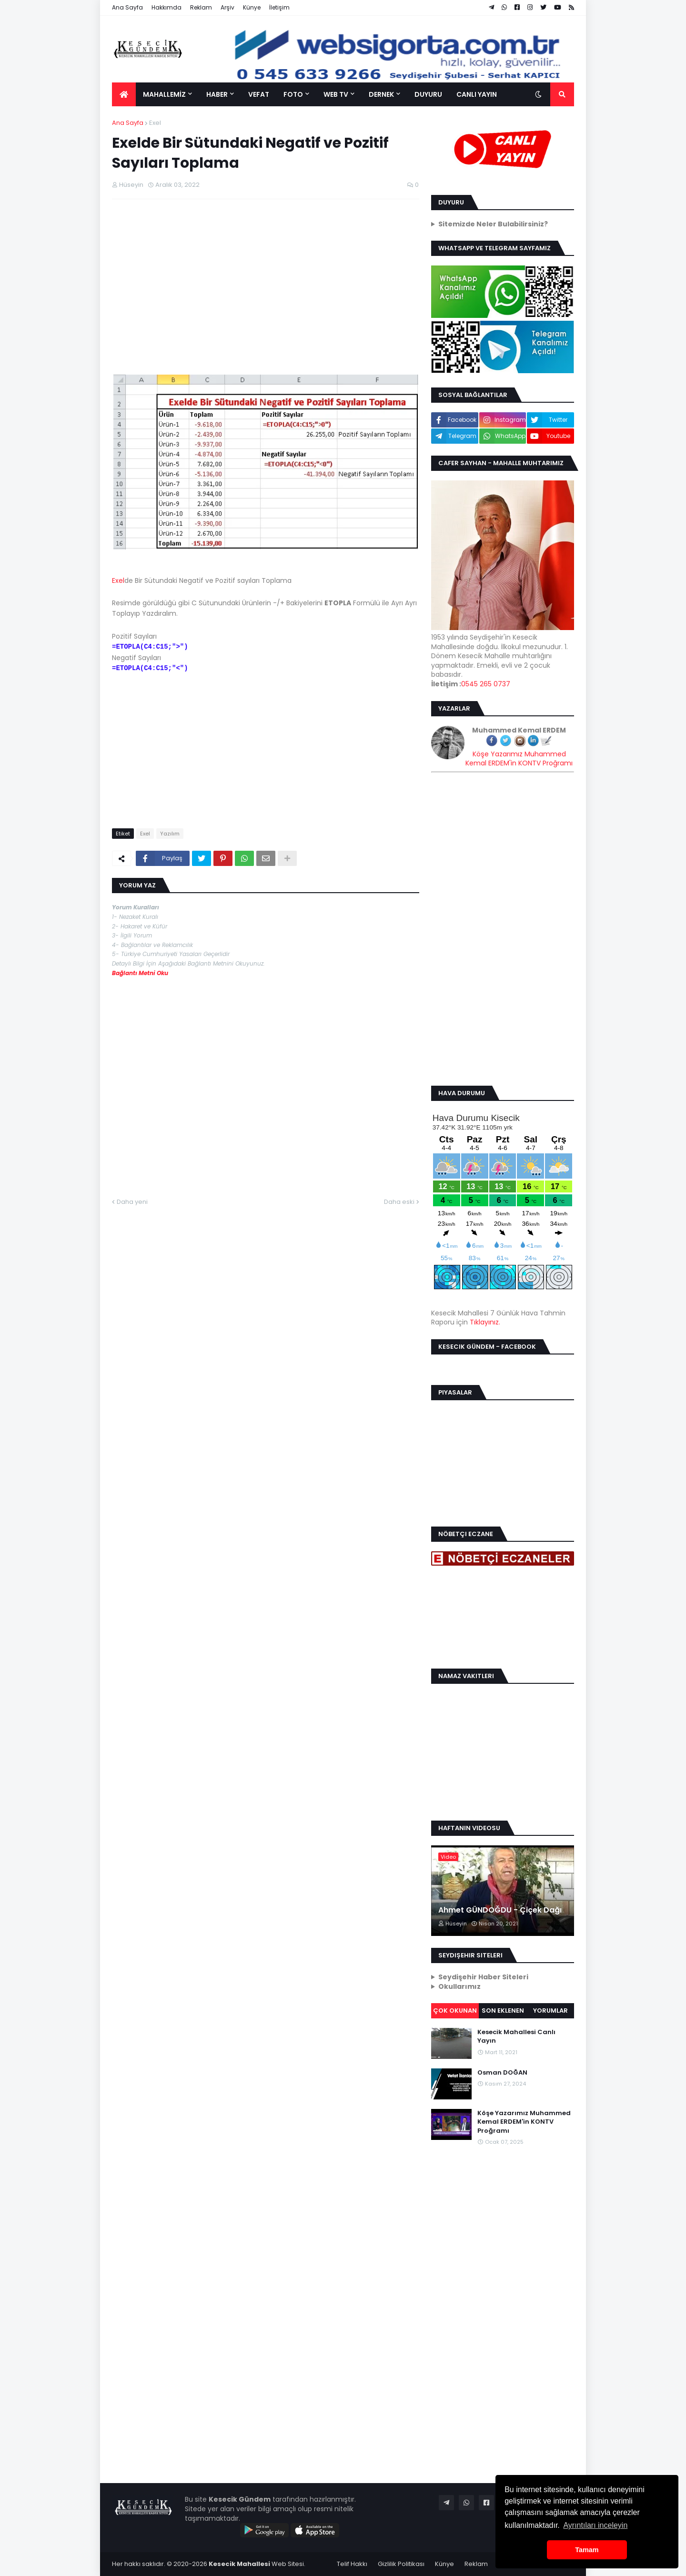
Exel (155, 122)
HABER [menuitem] (217, 94)
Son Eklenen (503, 2010)
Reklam (201, 7)
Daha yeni (132, 1201)
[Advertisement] (265, 275)
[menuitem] (124, 94)
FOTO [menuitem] (293, 94)
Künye (252, 7)
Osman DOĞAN (502, 2072)
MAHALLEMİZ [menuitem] (164, 94)
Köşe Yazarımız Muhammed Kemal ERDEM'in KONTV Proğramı (519, 758)
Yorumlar (550, 2010)
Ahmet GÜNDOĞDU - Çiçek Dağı (500, 1910)
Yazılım (170, 833)
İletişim (279, 7)
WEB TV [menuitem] (335, 94)
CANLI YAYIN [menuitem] (476, 94)
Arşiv (227, 7)
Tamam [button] (586, 2550)
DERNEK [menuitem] (381, 94)
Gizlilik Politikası (401, 2563)
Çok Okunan (455, 2010)
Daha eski (399, 1201)
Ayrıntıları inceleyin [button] (595, 2525)
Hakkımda (166, 7)
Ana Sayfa (127, 7)
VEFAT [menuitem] (258, 94)
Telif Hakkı (352, 2563)
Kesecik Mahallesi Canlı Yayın (516, 2036)
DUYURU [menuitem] (428, 94)
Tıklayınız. (485, 1322)
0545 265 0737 (485, 684)
